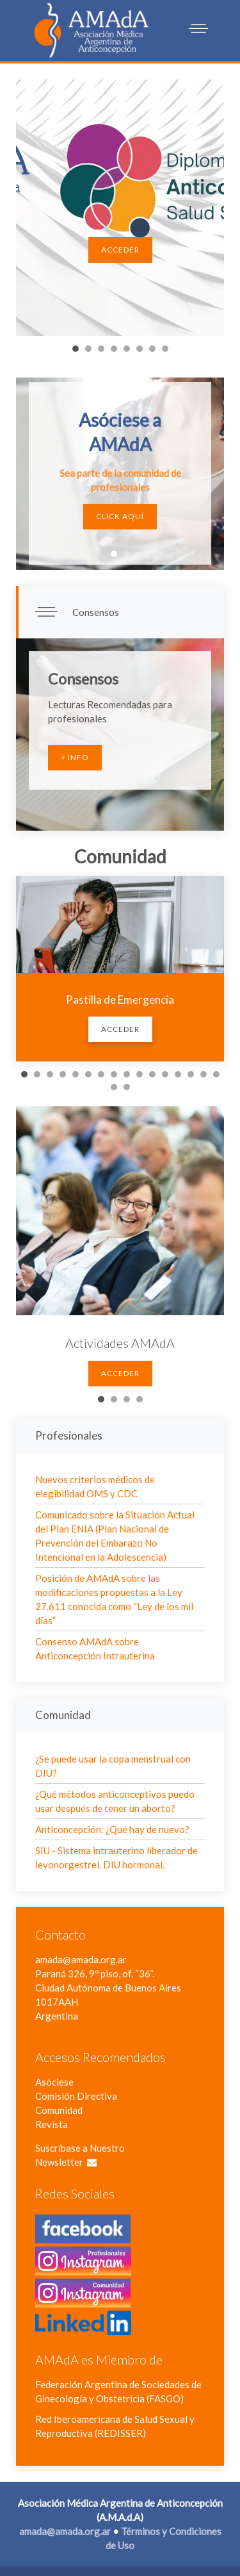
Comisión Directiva (76, 2096)
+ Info (75, 757)
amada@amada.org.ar (81, 1959)
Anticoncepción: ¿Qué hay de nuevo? (112, 1829)
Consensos (94, 612)
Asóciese (54, 2082)
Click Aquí (120, 516)
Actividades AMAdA (120, 1342)
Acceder (120, 249)
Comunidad (59, 2110)
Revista (51, 2124)
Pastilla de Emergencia (120, 999)
